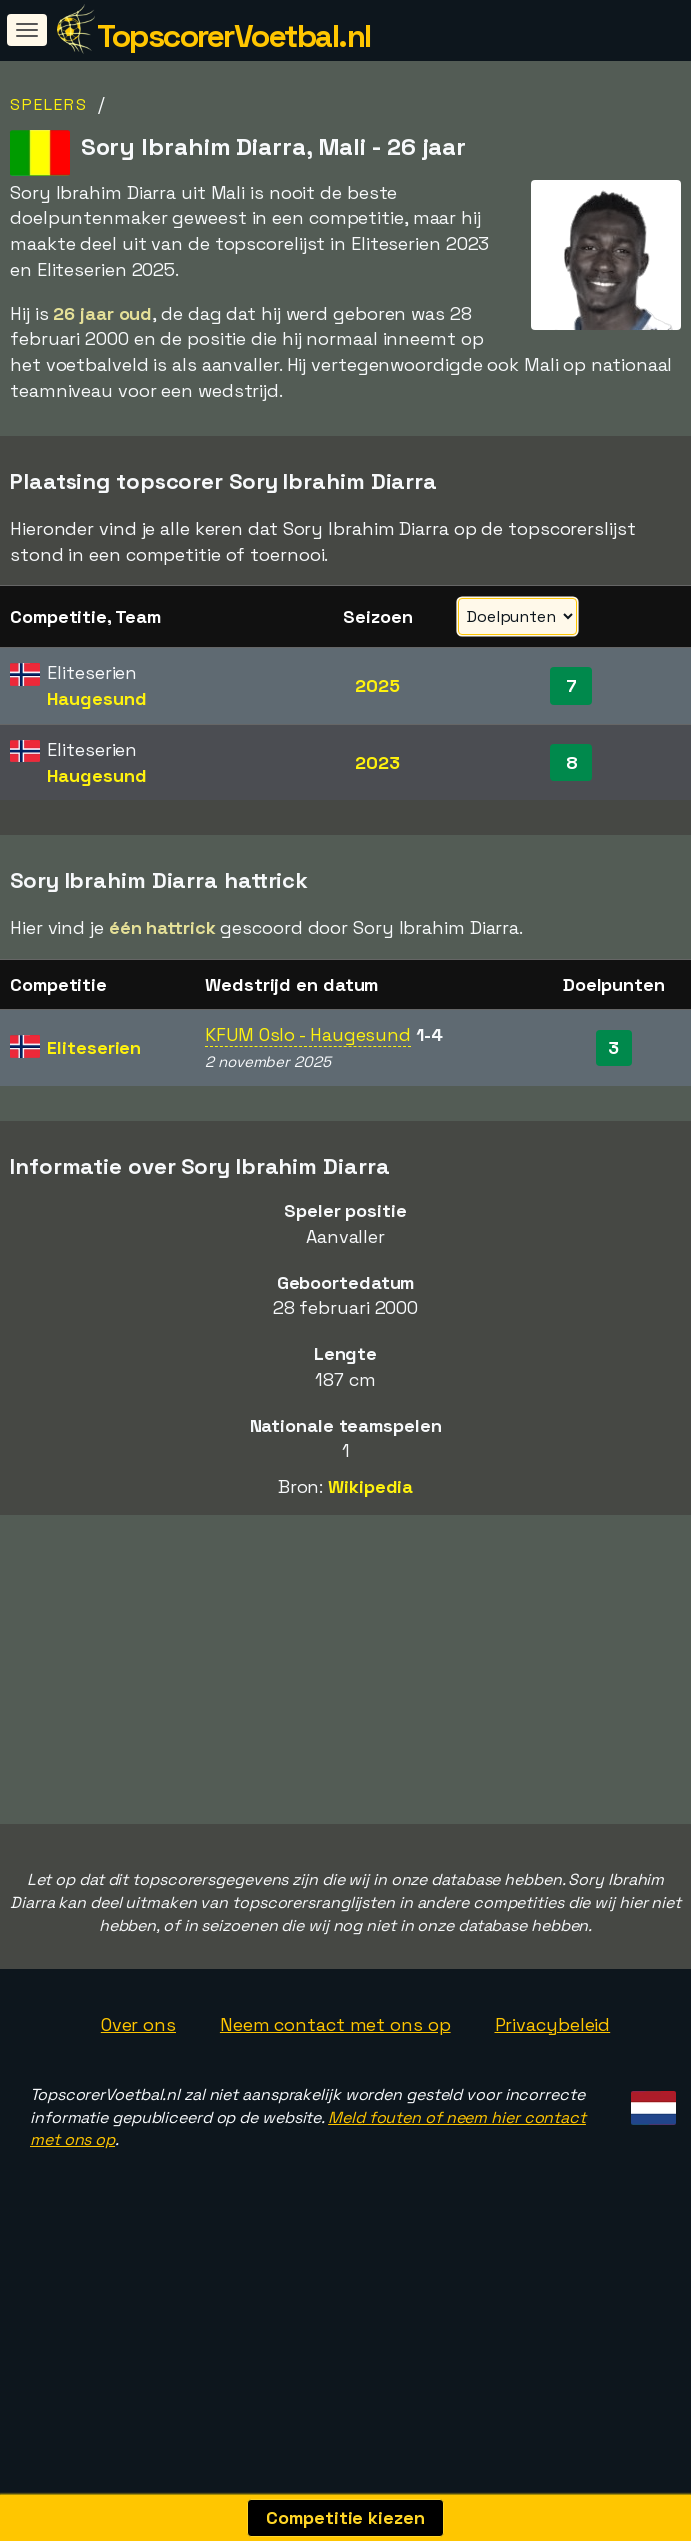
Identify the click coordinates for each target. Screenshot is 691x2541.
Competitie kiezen (345, 2517)
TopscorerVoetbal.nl (234, 36)
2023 (377, 762)
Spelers (49, 104)
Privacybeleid (553, 2098)
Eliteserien (94, 1047)
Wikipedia (370, 1486)
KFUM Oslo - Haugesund (308, 1034)
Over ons (138, 2098)
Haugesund (96, 698)
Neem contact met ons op (335, 2098)
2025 (377, 685)
